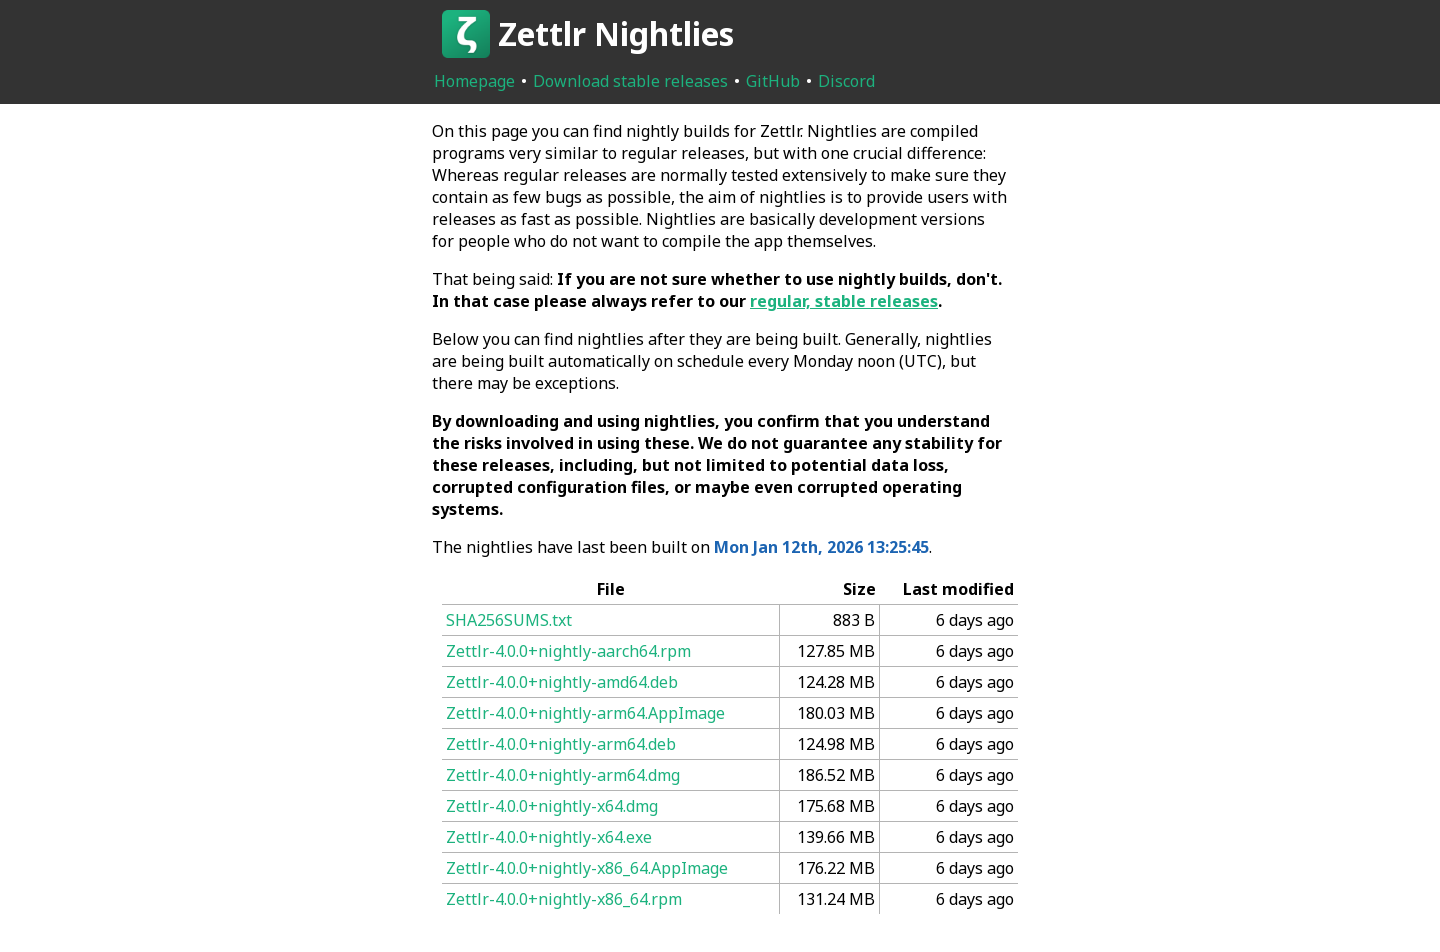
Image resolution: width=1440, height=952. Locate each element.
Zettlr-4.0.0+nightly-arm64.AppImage (585, 713)
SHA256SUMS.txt (509, 620)
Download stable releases (630, 81)
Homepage (474, 81)
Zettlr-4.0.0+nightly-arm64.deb (561, 744)
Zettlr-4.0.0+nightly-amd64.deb (562, 682)
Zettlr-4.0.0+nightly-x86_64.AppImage (587, 868)
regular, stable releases (844, 301)
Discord (846, 81)
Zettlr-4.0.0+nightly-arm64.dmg (563, 775)
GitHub (773, 81)
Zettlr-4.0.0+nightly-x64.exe (549, 837)
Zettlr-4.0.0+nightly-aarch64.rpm (568, 651)
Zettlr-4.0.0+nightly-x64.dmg (552, 806)
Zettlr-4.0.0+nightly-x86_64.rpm (564, 899)
